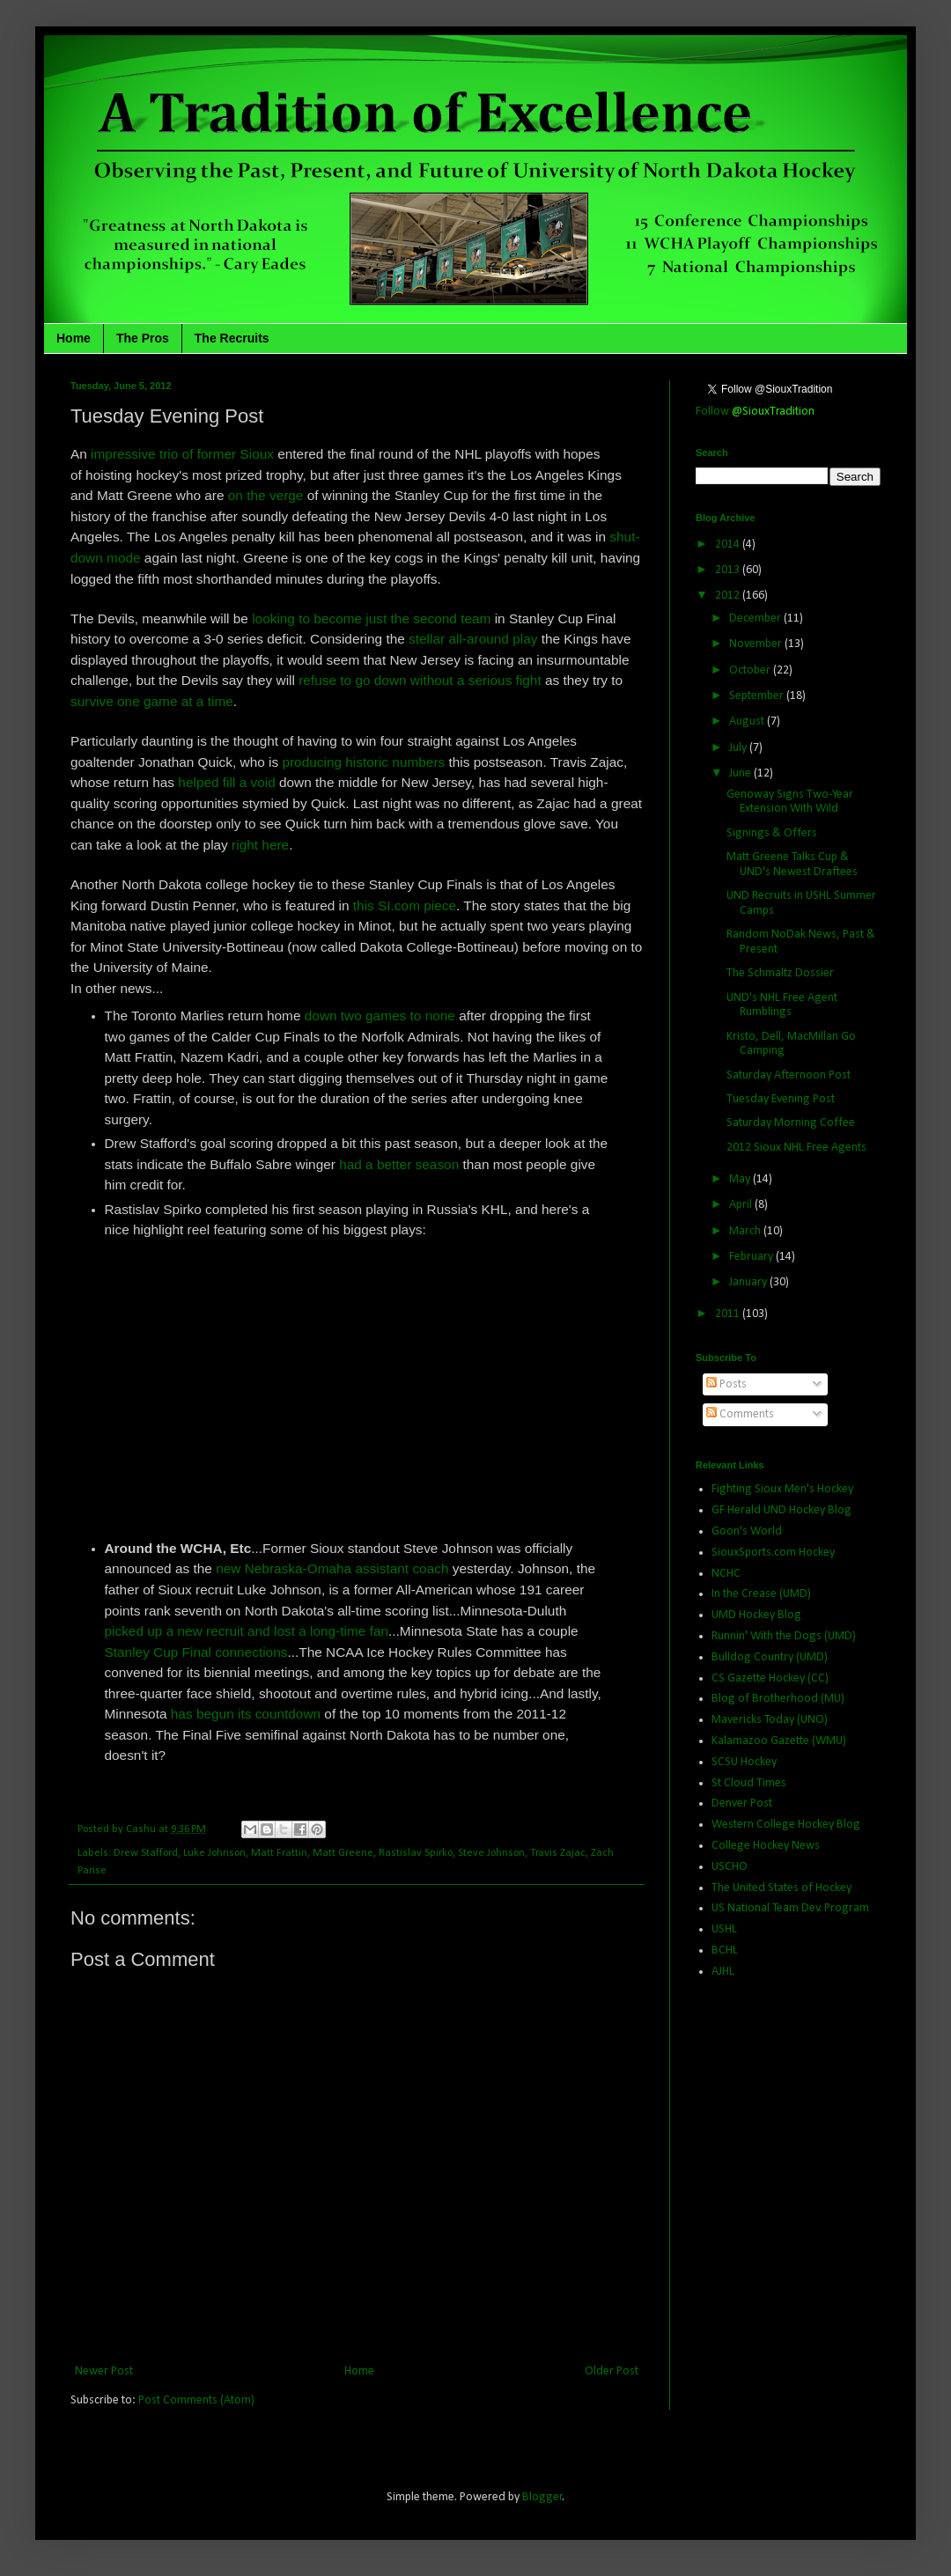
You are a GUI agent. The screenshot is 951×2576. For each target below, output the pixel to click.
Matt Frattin (279, 1853)
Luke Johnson (214, 1853)
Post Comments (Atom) (196, 2400)
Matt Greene (343, 1853)
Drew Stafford (146, 1853)
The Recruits (232, 338)
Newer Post (104, 2371)
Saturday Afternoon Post (788, 1075)
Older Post (611, 2371)
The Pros (142, 338)
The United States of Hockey (781, 1888)
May (741, 1179)
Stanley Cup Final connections (196, 1652)
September (757, 696)
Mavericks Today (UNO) (769, 1719)
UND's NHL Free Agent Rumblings (781, 1005)
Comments (740, 1414)
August (748, 721)
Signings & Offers (771, 833)
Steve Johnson (491, 1853)
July (739, 747)
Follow (755, 411)
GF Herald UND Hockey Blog (781, 1510)
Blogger (542, 2497)
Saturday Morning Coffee (790, 1123)
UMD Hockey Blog (756, 1615)
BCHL (724, 1950)
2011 (728, 1314)
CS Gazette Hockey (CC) (770, 1678)
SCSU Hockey (744, 1762)
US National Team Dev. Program (790, 1908)
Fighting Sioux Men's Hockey (782, 1489)
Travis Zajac (558, 1853)
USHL (724, 1929)
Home (73, 338)
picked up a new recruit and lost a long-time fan (247, 1630)
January (749, 1282)
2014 (728, 544)
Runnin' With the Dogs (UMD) (783, 1636)
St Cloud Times (748, 1783)
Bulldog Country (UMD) (769, 1657)
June (741, 773)
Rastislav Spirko (416, 1853)
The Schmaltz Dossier (780, 973)
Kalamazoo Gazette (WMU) (778, 1741)
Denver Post (741, 1803)
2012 (728, 595)
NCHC (726, 1573)
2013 (728, 570)
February (752, 1256)
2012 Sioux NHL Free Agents (796, 1147)
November (757, 644)
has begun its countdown (246, 1713)
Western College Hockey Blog (785, 1824)
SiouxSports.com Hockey (773, 1552)
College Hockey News (765, 1845)
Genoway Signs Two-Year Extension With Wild (789, 802)
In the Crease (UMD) (761, 1594)
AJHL (722, 1971)
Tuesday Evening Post (780, 1099)
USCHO (729, 1866)
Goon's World (746, 1531)
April (742, 1204)
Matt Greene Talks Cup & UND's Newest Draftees (792, 864)
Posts (726, 1384)
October (751, 670)
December (756, 618)
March (746, 1231)
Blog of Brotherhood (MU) (777, 1698)
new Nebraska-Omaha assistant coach (332, 1568)
